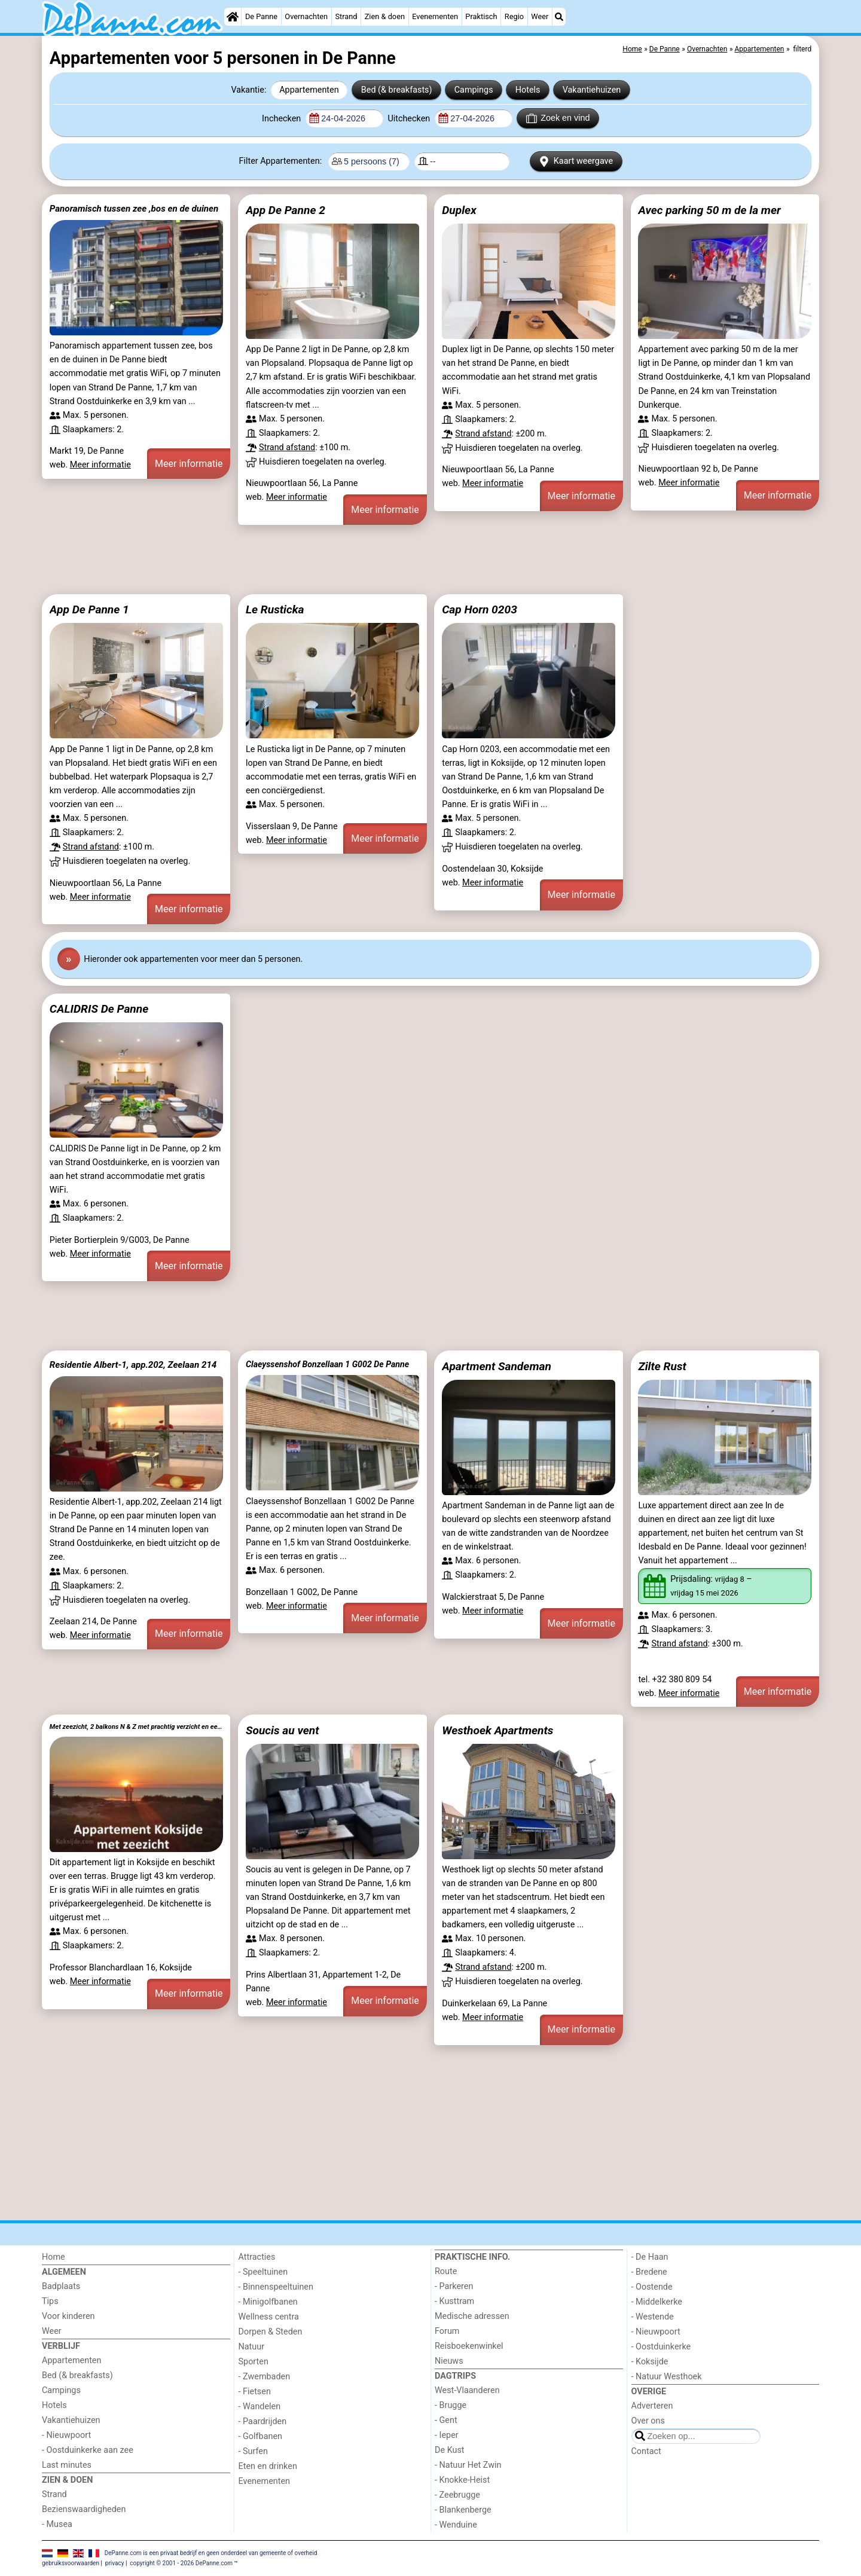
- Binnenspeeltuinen (276, 2287)
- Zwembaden (265, 2377)
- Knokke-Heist (462, 2480)
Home (53, 2257)
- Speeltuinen (263, 2272)
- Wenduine (456, 2525)
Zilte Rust (662, 1366)
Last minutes (66, 2465)
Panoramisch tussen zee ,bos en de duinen (134, 208)
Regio (514, 16)
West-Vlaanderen (467, 2390)
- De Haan (649, 2257)
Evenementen (435, 16)
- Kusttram (454, 2301)
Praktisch (481, 16)
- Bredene (649, 2272)
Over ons (648, 2421)
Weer (539, 16)
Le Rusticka (275, 609)
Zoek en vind (558, 118)
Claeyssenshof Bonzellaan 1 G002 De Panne (327, 1364)
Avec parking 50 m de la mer (709, 210)
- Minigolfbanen (268, 2302)
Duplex (459, 210)
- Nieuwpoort (66, 2435)
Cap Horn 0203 (479, 609)
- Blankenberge (463, 2510)
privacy (114, 2563)
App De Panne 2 (285, 210)
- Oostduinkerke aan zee (87, 2450)
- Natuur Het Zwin (468, 2465)
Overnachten (306, 16)
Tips (50, 2301)
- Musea (57, 2524)
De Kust (450, 2450)
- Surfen (253, 2451)
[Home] (232, 17)
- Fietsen (255, 2391)
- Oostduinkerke (661, 2347)
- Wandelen (260, 2406)
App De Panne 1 (89, 609)
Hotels (528, 90)
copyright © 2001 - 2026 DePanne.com (181, 2563)
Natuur (252, 2347)
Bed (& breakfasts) (396, 90)
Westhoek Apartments (497, 1730)
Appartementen (308, 90)
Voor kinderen (68, 2316)
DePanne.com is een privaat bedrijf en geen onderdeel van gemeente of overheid (211, 2553)
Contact (646, 2451)
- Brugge (450, 2405)
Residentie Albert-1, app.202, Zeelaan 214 (133, 1364)
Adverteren (652, 2406)
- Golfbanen (261, 2436)
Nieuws (449, 2361)
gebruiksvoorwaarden (70, 2563)
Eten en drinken (268, 2466)
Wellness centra (269, 2317)
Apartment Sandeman (496, 1366)
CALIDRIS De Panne (99, 1009)
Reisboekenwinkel (469, 2346)
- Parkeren (454, 2286)
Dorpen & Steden (271, 2332)
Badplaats (61, 2286)
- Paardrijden (263, 2421)
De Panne (261, 16)
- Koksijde (649, 2362)
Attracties (257, 2257)
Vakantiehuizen (592, 90)
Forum (447, 2331)
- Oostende (652, 2287)
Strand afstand (287, 447)
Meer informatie (100, 465)
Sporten (253, 2362)
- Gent (446, 2420)
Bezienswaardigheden (84, 2509)
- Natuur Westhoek (666, 2377)
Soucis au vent (282, 1730)
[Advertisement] (400, 559)
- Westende (652, 2317)
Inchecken (282, 119)
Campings (473, 90)
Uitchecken (409, 119)
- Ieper (447, 2435)
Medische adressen (472, 2316)
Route (446, 2271)
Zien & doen (385, 16)
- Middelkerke (656, 2302)
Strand (346, 16)
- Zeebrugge (457, 2495)
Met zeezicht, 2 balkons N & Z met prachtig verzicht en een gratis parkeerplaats (136, 1727)
